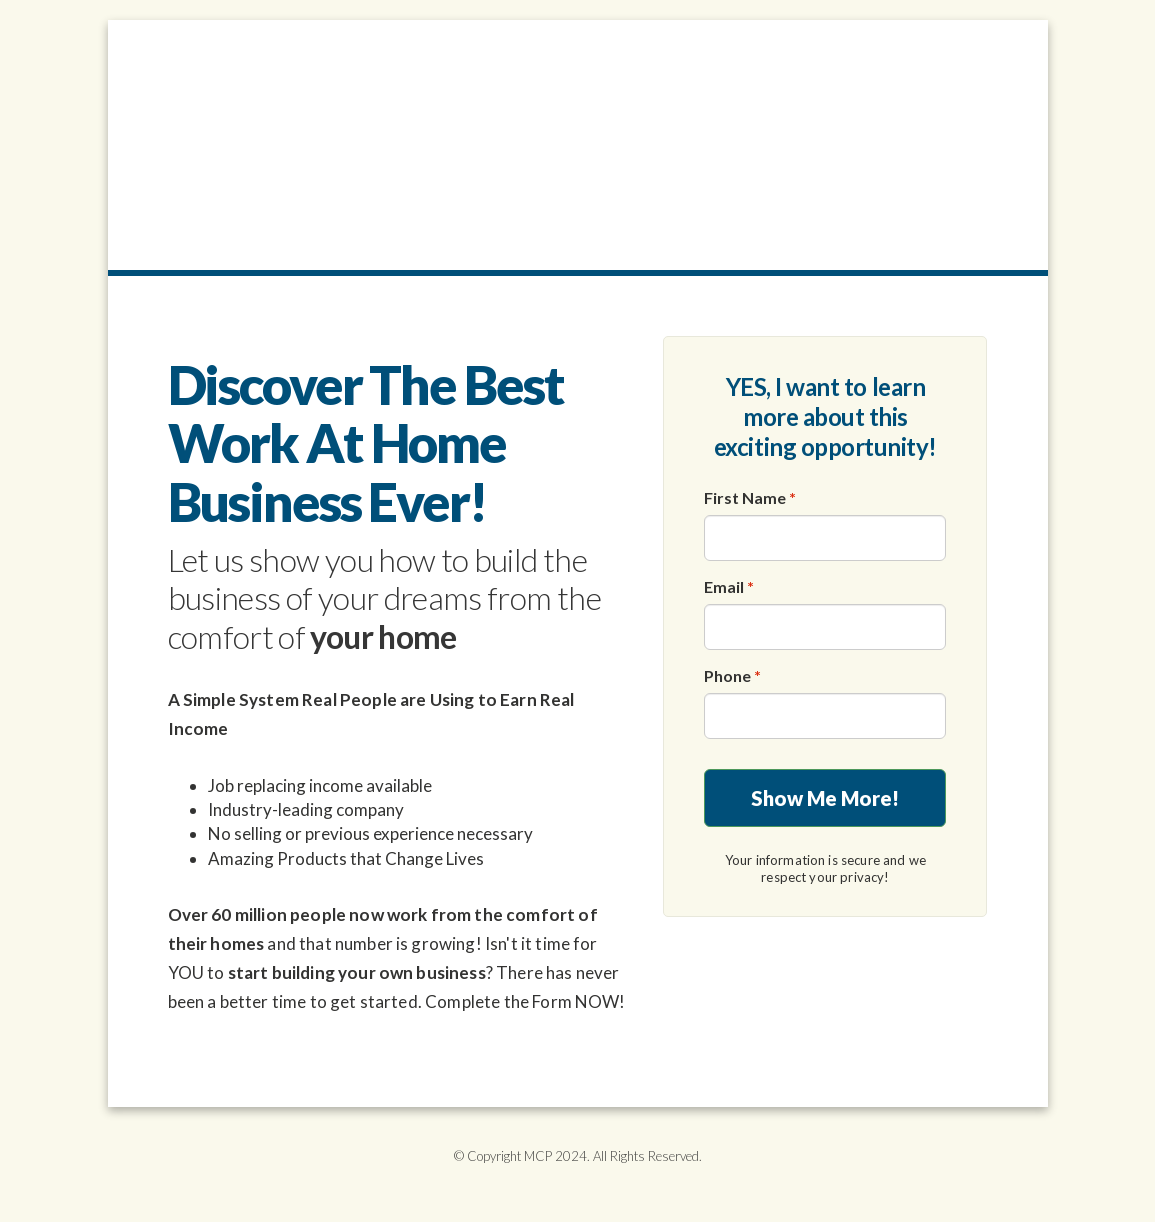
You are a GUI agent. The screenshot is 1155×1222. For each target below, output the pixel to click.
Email (729, 586)
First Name (750, 497)
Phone (732, 675)
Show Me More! (825, 798)
